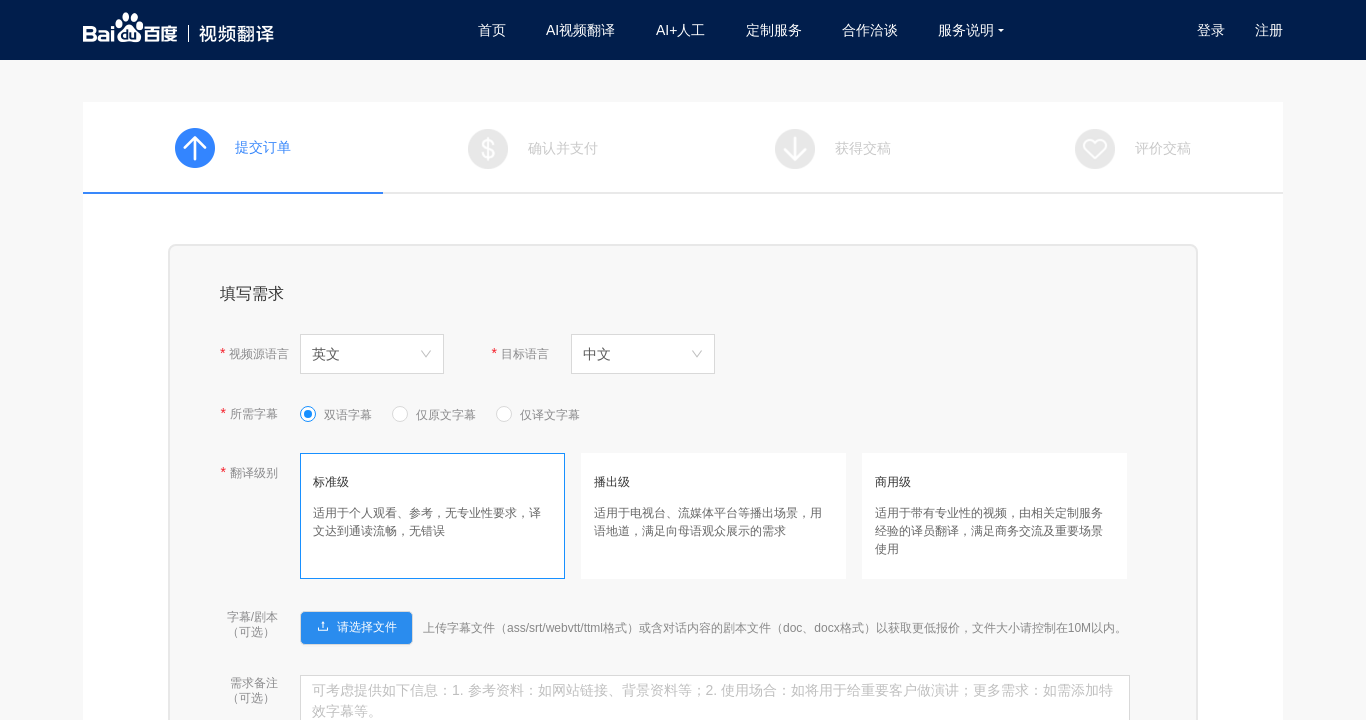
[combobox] (372, 354)
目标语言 (525, 354)
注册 (1269, 30)
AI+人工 (680, 30)
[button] (356, 626)
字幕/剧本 (252, 617)
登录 (1211, 30)
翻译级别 (254, 473)
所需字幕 (254, 414)
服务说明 (971, 30)
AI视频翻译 (580, 30)
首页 (492, 30)
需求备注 (254, 683)
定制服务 (774, 30)
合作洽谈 (870, 30)
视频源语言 (259, 354)
